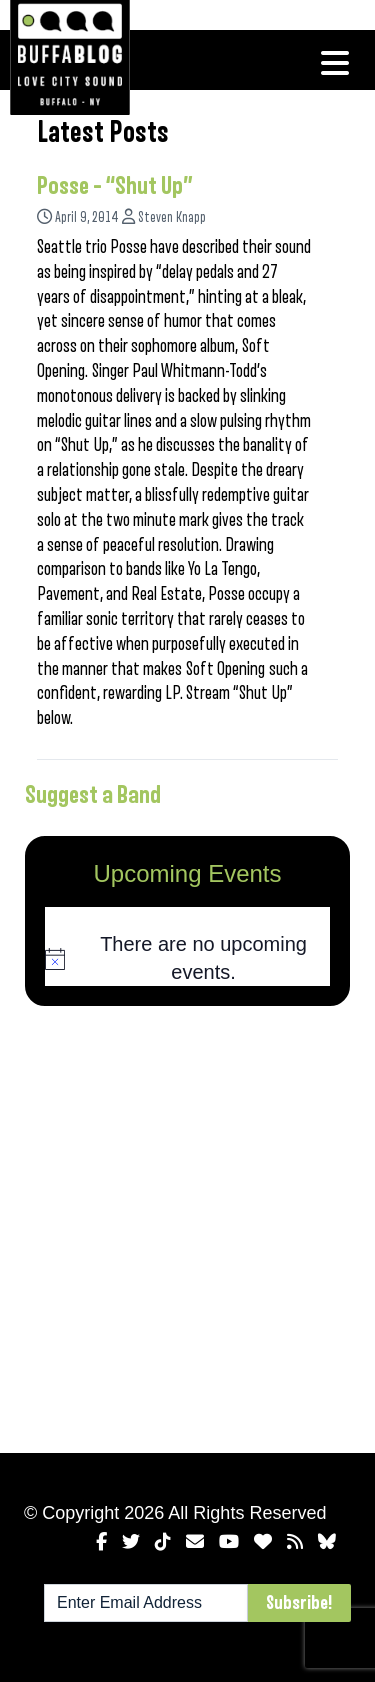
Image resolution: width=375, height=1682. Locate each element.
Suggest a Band (93, 795)
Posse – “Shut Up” (115, 186)
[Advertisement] (187, 1225)
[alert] (187, 958)
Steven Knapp (172, 217)
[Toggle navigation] (335, 63)
